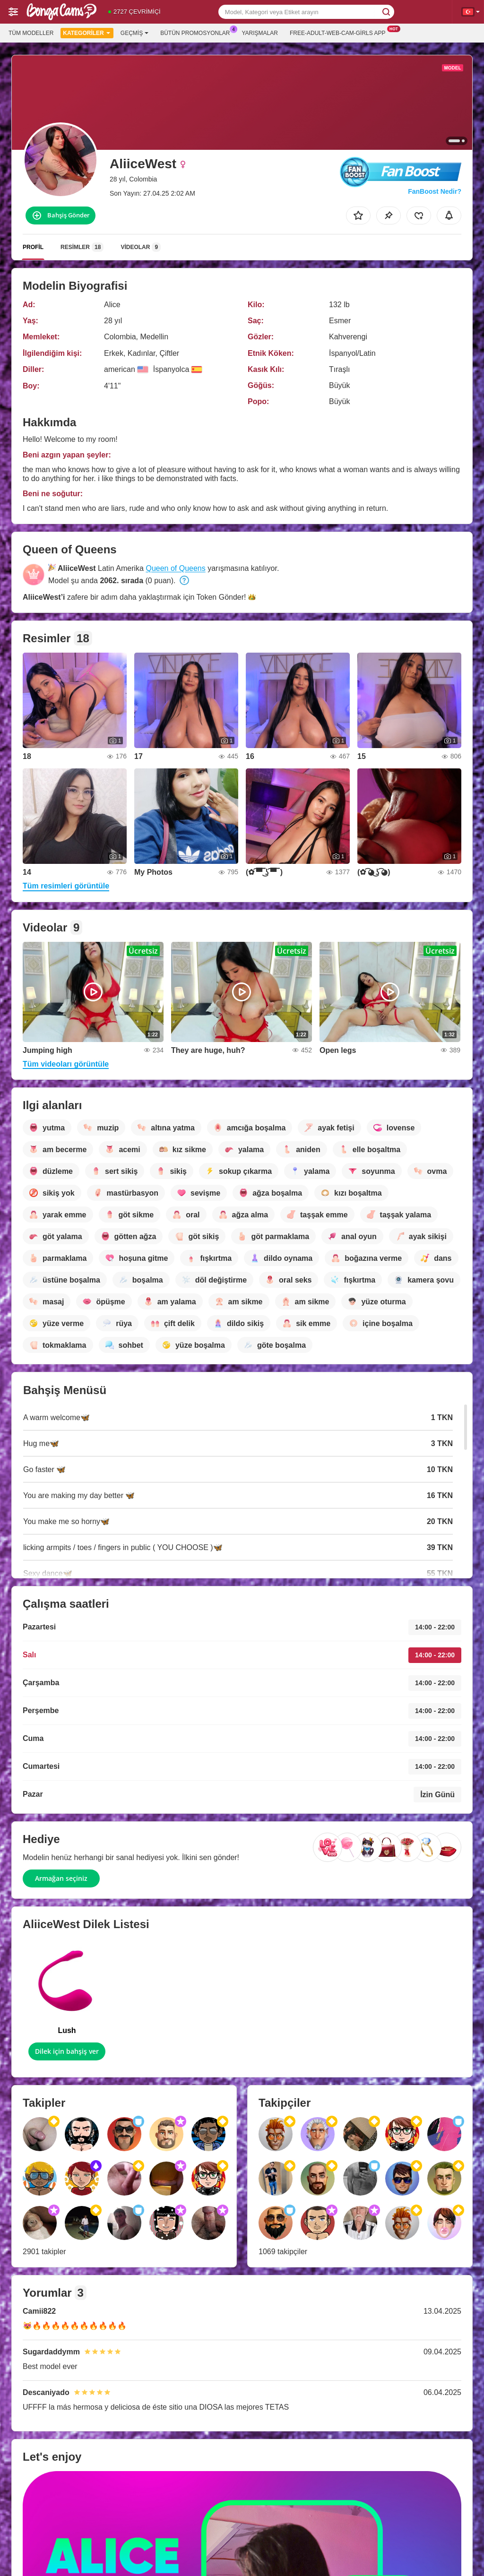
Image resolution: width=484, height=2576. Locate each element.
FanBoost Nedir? (434, 191)
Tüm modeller (31, 33)
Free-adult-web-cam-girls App (340, 32)
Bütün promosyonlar (197, 32)
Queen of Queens (175, 568)
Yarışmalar (260, 33)
